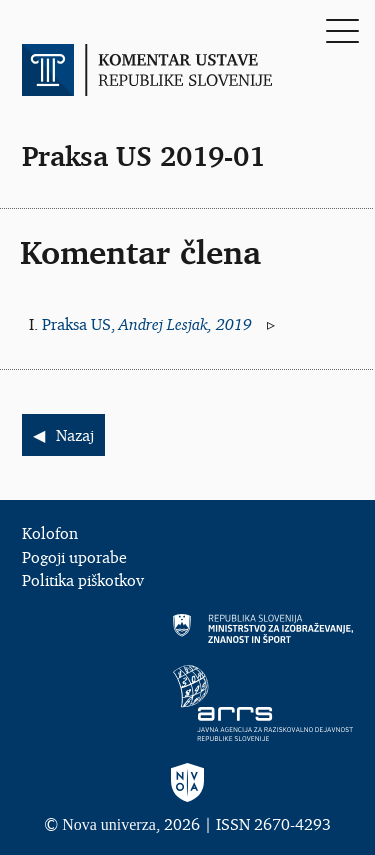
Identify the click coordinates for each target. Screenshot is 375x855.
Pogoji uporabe (74, 557)
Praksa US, (149, 324)
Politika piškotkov (83, 580)
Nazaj (75, 435)
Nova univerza (109, 824)
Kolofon (50, 533)
